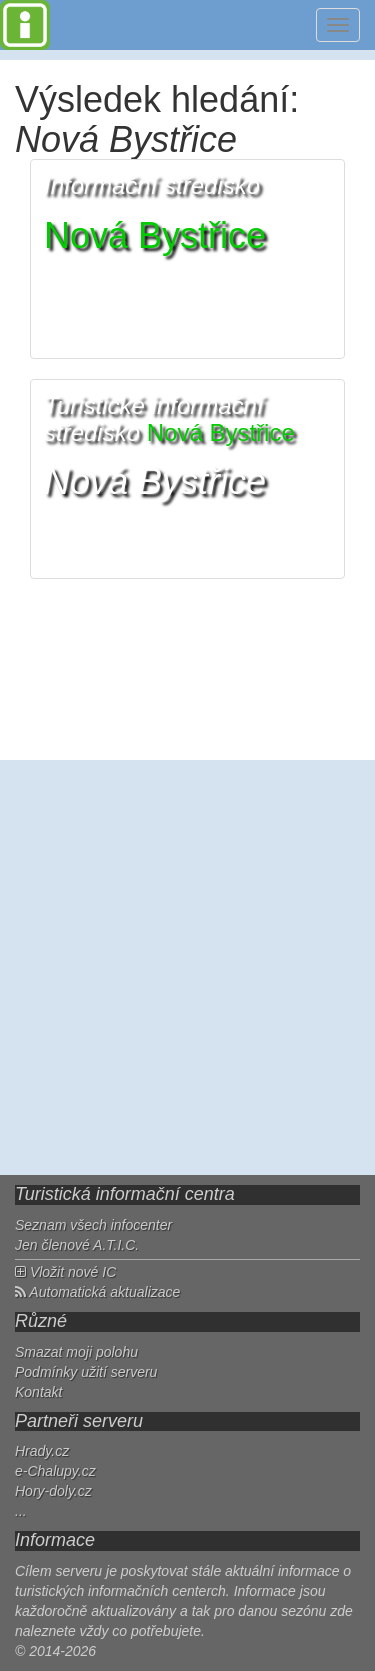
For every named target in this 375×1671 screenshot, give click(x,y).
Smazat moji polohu (76, 1352)
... (21, 1511)
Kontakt (38, 1392)
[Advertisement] (187, 967)
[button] (187, 259)
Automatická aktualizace (97, 1292)
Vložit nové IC (65, 1272)
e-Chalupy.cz (55, 1471)
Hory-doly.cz (53, 1491)
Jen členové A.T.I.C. (77, 1245)
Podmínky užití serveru (86, 1372)
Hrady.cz (42, 1451)
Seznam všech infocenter (93, 1225)
